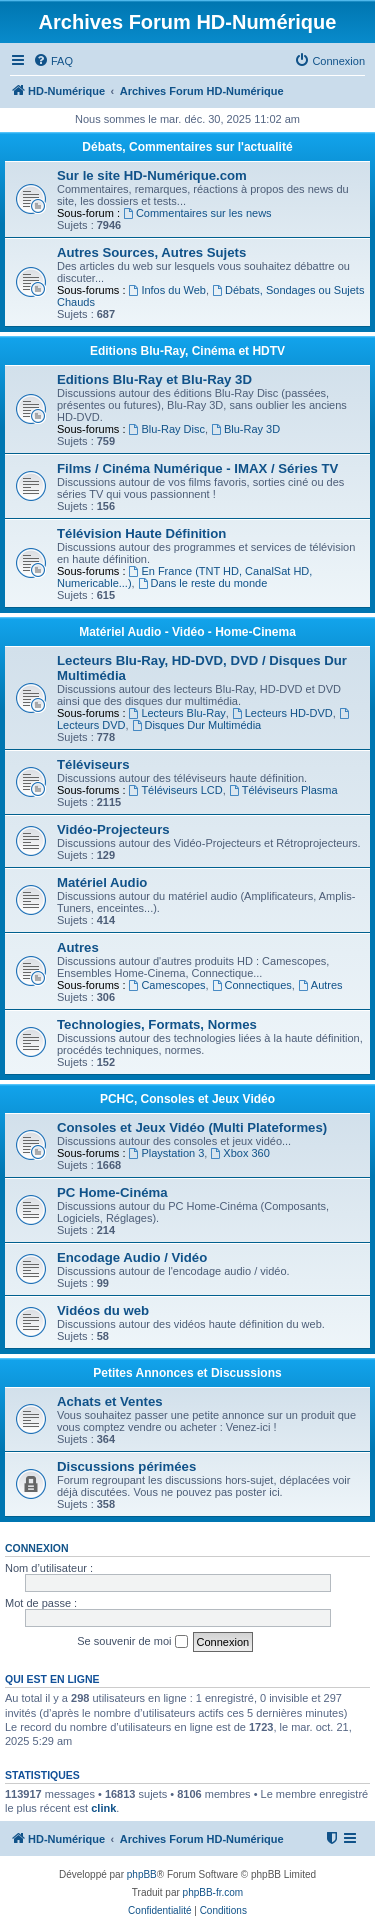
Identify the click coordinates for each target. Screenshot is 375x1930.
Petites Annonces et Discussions (187, 1373)
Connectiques (252, 985)
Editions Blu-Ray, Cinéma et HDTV (187, 351)
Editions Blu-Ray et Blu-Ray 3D (154, 379)
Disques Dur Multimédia (197, 725)
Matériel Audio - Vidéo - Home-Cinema (187, 632)
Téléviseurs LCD (176, 790)
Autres (78, 947)
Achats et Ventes (110, 1401)
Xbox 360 (239, 1153)
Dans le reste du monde (203, 583)
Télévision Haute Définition (141, 533)
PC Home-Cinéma (112, 1192)
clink (103, 1808)
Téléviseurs (93, 764)
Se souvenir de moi (132, 1642)
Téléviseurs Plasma (283, 790)
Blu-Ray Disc (167, 429)
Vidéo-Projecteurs (113, 829)
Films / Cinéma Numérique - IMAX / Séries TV (197, 468)
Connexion (37, 1548)
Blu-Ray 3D (245, 429)
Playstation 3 (167, 1153)
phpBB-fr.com (213, 1892)
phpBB (142, 1874)
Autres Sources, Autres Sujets (151, 252)
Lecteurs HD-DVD (282, 713)
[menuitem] (53, 61)
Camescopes (167, 985)
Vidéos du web (103, 1310)
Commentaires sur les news (197, 213)
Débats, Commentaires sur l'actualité (187, 147)
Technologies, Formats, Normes (157, 1024)
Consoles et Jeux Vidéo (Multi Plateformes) (192, 1127)
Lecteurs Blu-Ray (177, 713)
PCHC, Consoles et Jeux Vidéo (187, 1099)
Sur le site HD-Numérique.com (152, 175)
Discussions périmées (126, 1466)
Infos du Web (167, 290)
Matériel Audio (102, 882)
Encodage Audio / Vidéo (132, 1257)
